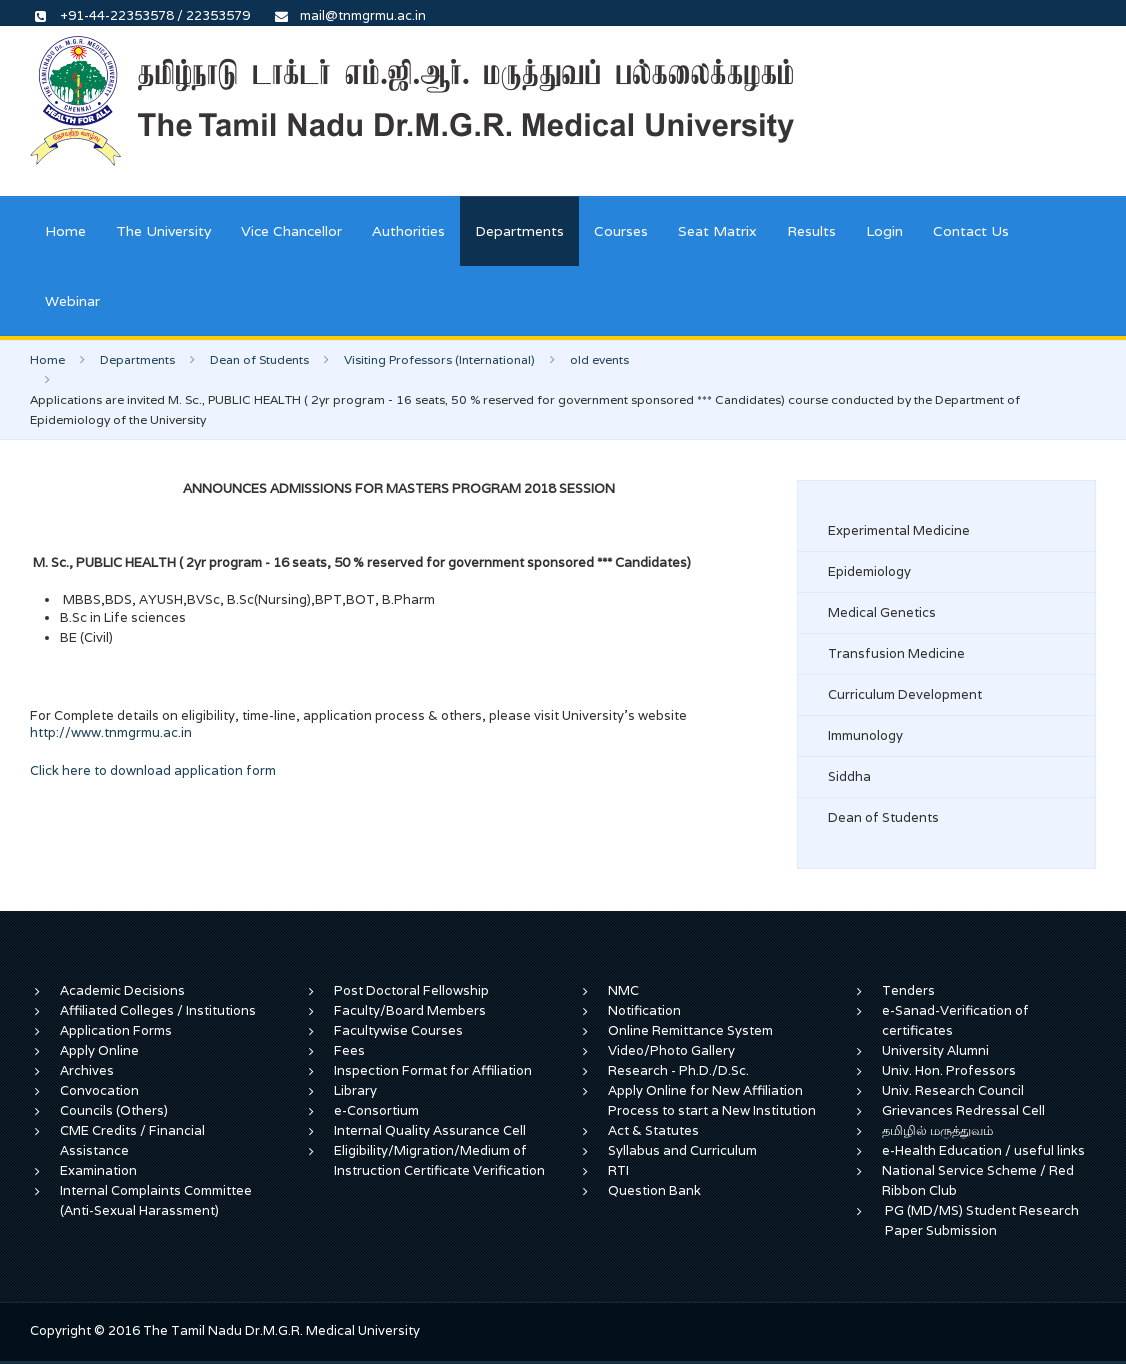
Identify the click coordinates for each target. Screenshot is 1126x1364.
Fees (349, 1050)
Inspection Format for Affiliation (433, 1070)
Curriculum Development (905, 694)
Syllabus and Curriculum (682, 1150)
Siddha (849, 776)
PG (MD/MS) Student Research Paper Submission (982, 1220)
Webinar (72, 301)
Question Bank (654, 1190)
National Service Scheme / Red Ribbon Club (978, 1180)
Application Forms (116, 1030)
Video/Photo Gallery (671, 1050)
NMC (623, 990)
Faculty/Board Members (410, 1010)
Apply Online (99, 1050)
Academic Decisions (122, 990)
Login (884, 231)
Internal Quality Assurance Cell (430, 1130)
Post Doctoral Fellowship (411, 990)
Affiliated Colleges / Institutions (158, 1010)
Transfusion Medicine (896, 653)
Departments (519, 231)
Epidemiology (869, 571)
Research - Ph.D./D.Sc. (678, 1070)
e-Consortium (376, 1110)
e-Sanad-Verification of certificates (955, 1020)
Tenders (908, 990)
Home (65, 231)
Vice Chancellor (291, 231)
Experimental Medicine (899, 530)
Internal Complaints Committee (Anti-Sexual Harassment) (156, 1200)
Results (811, 231)
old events (599, 359)
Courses (621, 231)
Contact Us (971, 231)
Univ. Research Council (953, 1090)
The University (163, 231)
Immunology (865, 735)
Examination (98, 1170)
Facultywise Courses (398, 1030)
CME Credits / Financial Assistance (132, 1140)
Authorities (408, 231)
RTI (618, 1170)
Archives (87, 1070)
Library (355, 1090)
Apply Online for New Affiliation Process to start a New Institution (713, 1100)
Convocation (99, 1090)
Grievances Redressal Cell (963, 1110)
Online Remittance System (690, 1030)
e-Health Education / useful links (983, 1150)
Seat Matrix (717, 231)
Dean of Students (259, 359)
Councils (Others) (114, 1110)
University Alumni (935, 1050)
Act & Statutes (653, 1130)
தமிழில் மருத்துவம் (937, 1130)
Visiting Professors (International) (439, 359)
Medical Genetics (882, 612)
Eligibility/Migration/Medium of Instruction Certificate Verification (439, 1160)
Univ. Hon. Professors (949, 1070)
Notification (644, 1010)
